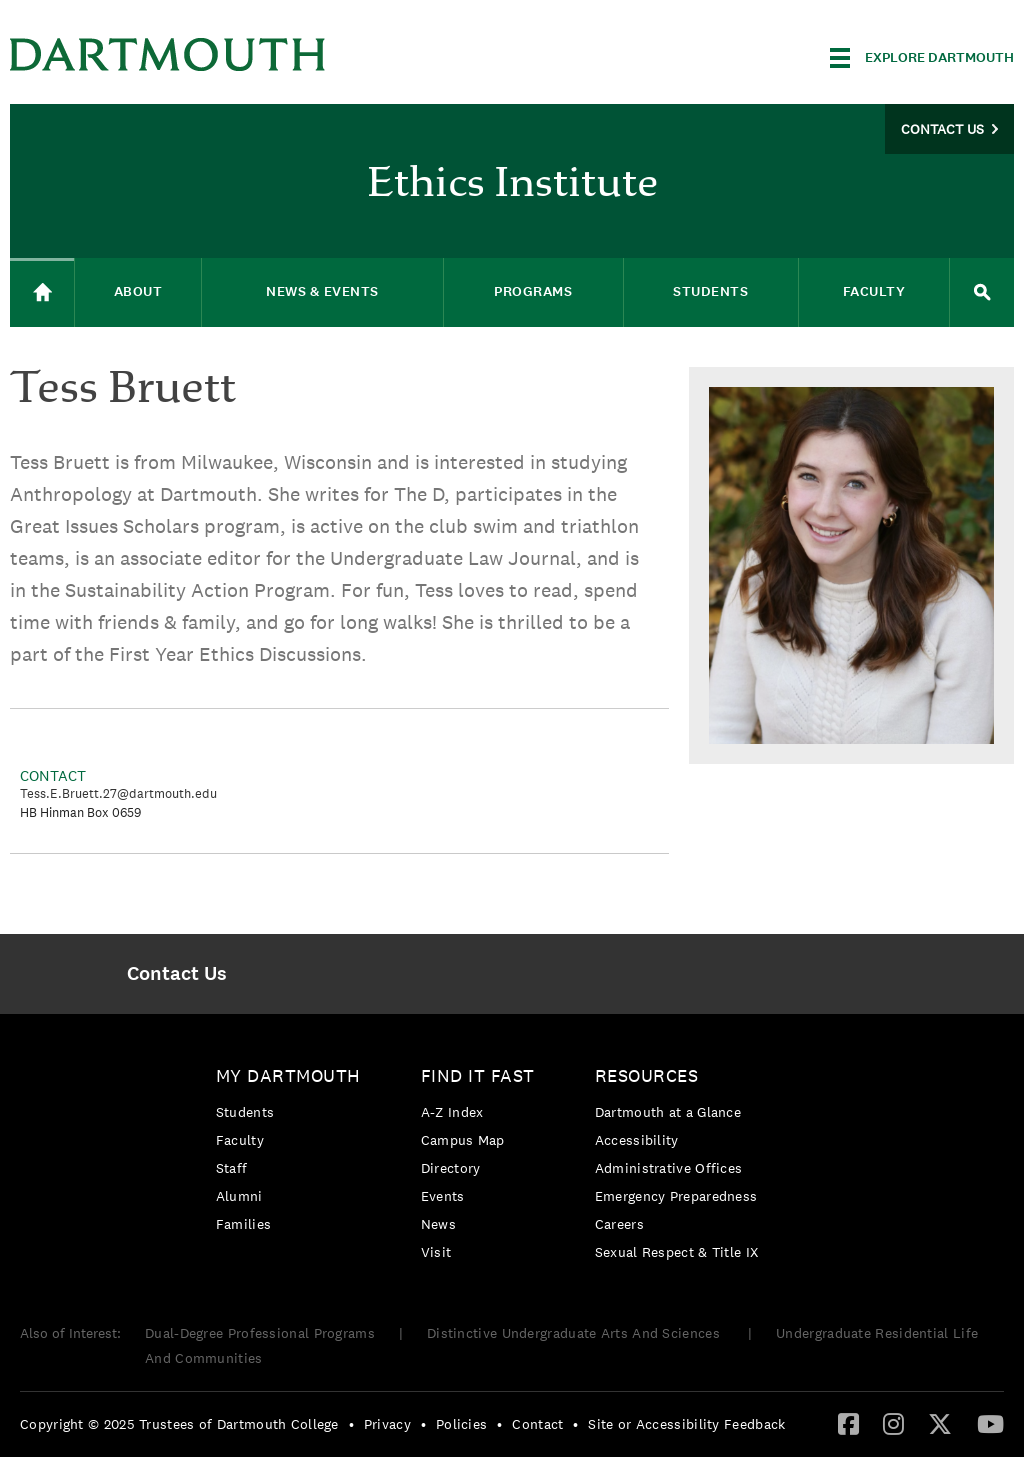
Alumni (239, 1196)
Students (245, 1112)
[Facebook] (848, 1423)
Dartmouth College (168, 54)
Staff (232, 1168)
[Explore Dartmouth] (922, 58)
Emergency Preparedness (676, 1196)
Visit (436, 1252)
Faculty (240, 1140)
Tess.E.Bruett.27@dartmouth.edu (118, 793)
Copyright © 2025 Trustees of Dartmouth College (179, 1424)
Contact (537, 1424)
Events (443, 1196)
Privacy (387, 1424)
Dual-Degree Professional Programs (260, 1333)
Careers (619, 1224)
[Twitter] (940, 1423)
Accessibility (637, 1140)
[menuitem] (177, 974)
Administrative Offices (669, 1168)
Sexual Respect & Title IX (677, 1252)
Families (243, 1224)
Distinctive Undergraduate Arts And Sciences (575, 1333)
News (438, 1224)
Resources (647, 1075)
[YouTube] (990, 1423)
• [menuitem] (351, 1424)
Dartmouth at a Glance (668, 1112)
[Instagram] (893, 1423)
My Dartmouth (288, 1075)
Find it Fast (478, 1075)
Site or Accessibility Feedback (686, 1424)
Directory (451, 1168)
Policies (461, 1424)
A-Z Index (452, 1112)
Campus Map (463, 1140)
